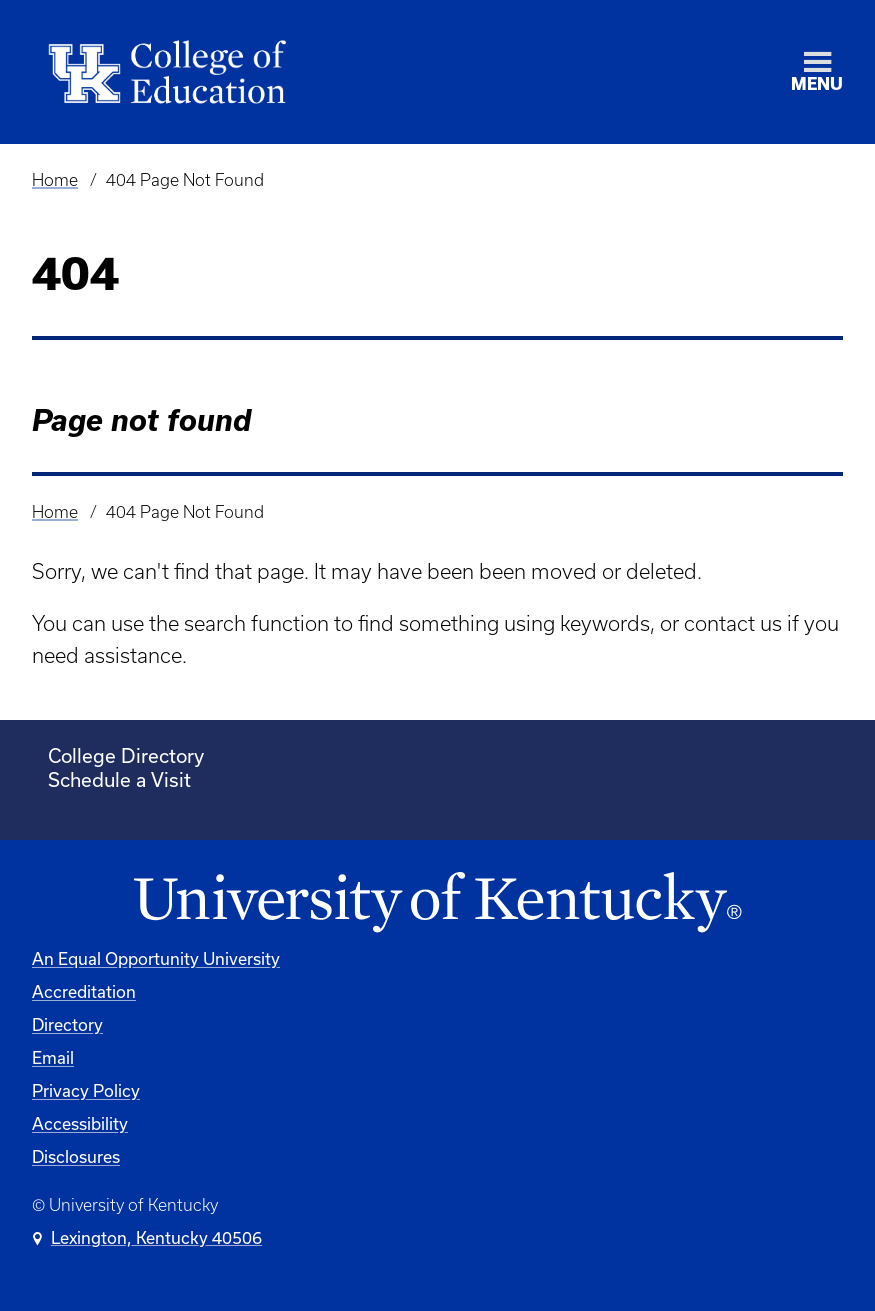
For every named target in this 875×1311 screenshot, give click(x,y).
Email (53, 1057)
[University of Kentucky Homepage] (437, 903)
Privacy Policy (86, 1090)
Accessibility (80, 1123)
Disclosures (76, 1156)
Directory (67, 1024)
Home (55, 180)
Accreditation (84, 991)
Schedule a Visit (119, 779)
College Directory (126, 755)
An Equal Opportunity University (156, 958)
